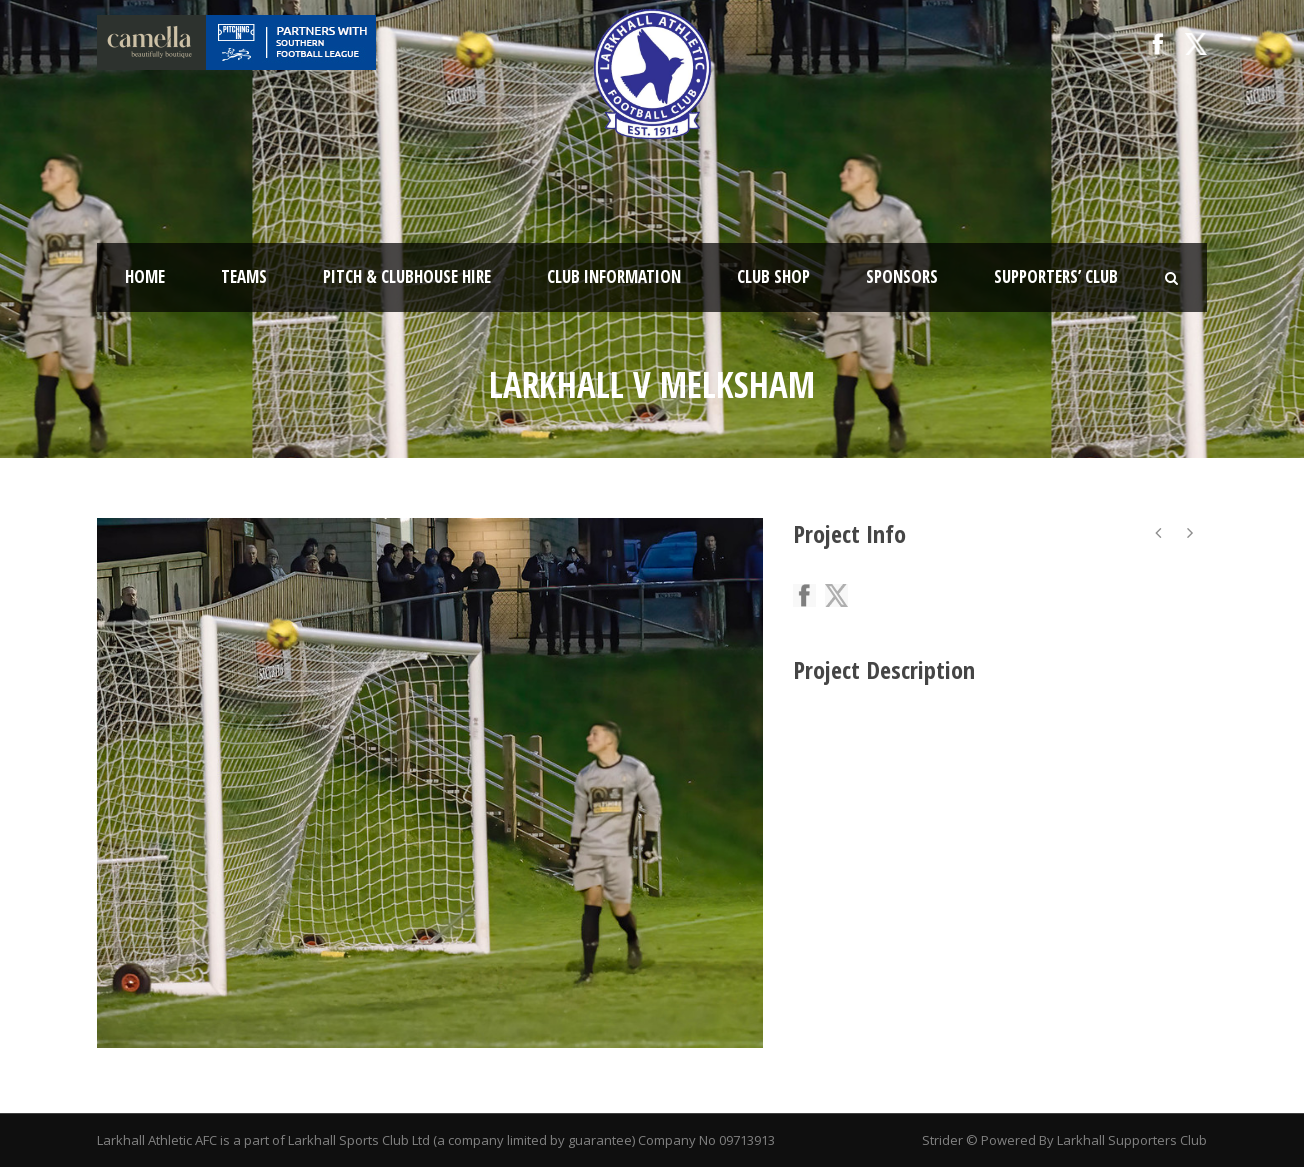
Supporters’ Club (1056, 276)
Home (145, 276)
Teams (244, 276)
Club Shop (773, 276)
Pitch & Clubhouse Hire (407, 276)
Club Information (614, 276)
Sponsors (902, 276)
